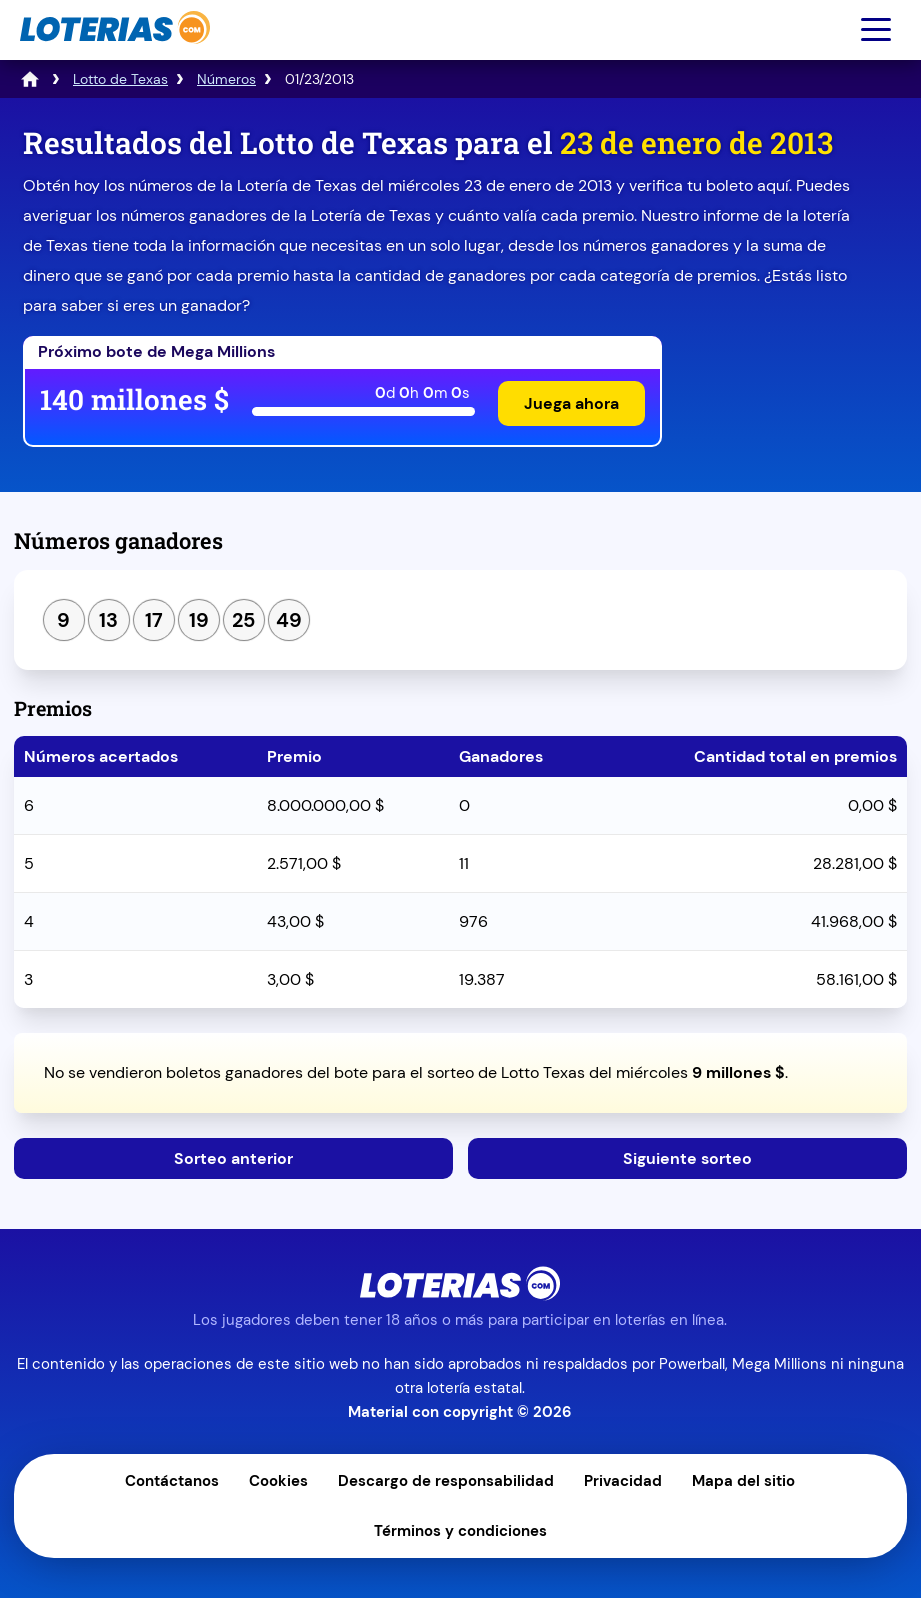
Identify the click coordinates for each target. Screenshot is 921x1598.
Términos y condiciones (460, 1531)
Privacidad (623, 1481)
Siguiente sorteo (687, 1158)
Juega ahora (571, 403)
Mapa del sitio (743, 1481)
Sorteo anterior (233, 1158)
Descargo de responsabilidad (446, 1481)
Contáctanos (172, 1481)
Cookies (278, 1481)
